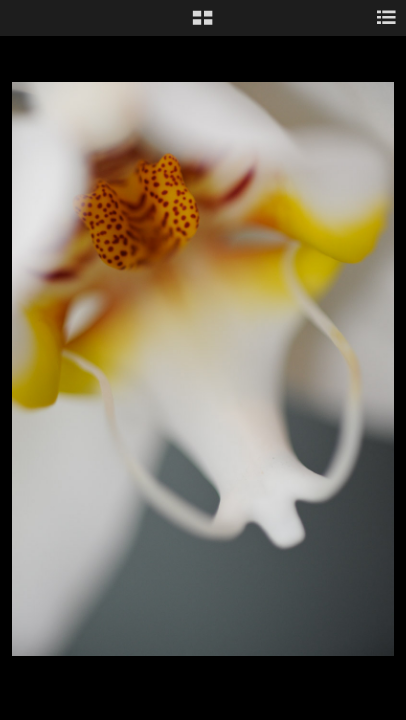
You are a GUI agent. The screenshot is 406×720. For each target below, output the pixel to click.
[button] (202, 25)
